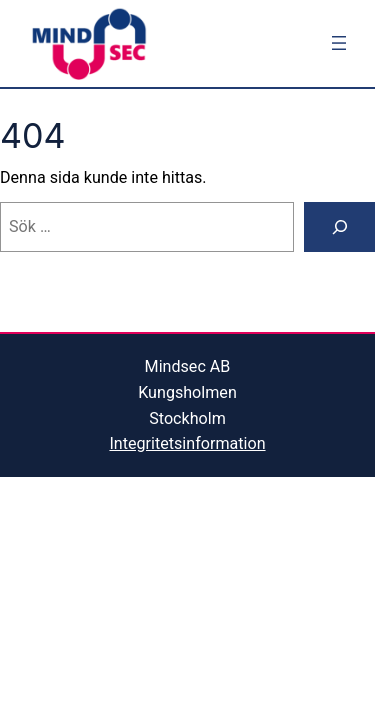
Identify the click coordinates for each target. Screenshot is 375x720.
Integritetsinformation (187, 443)
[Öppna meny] (339, 43)
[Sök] (339, 227)
